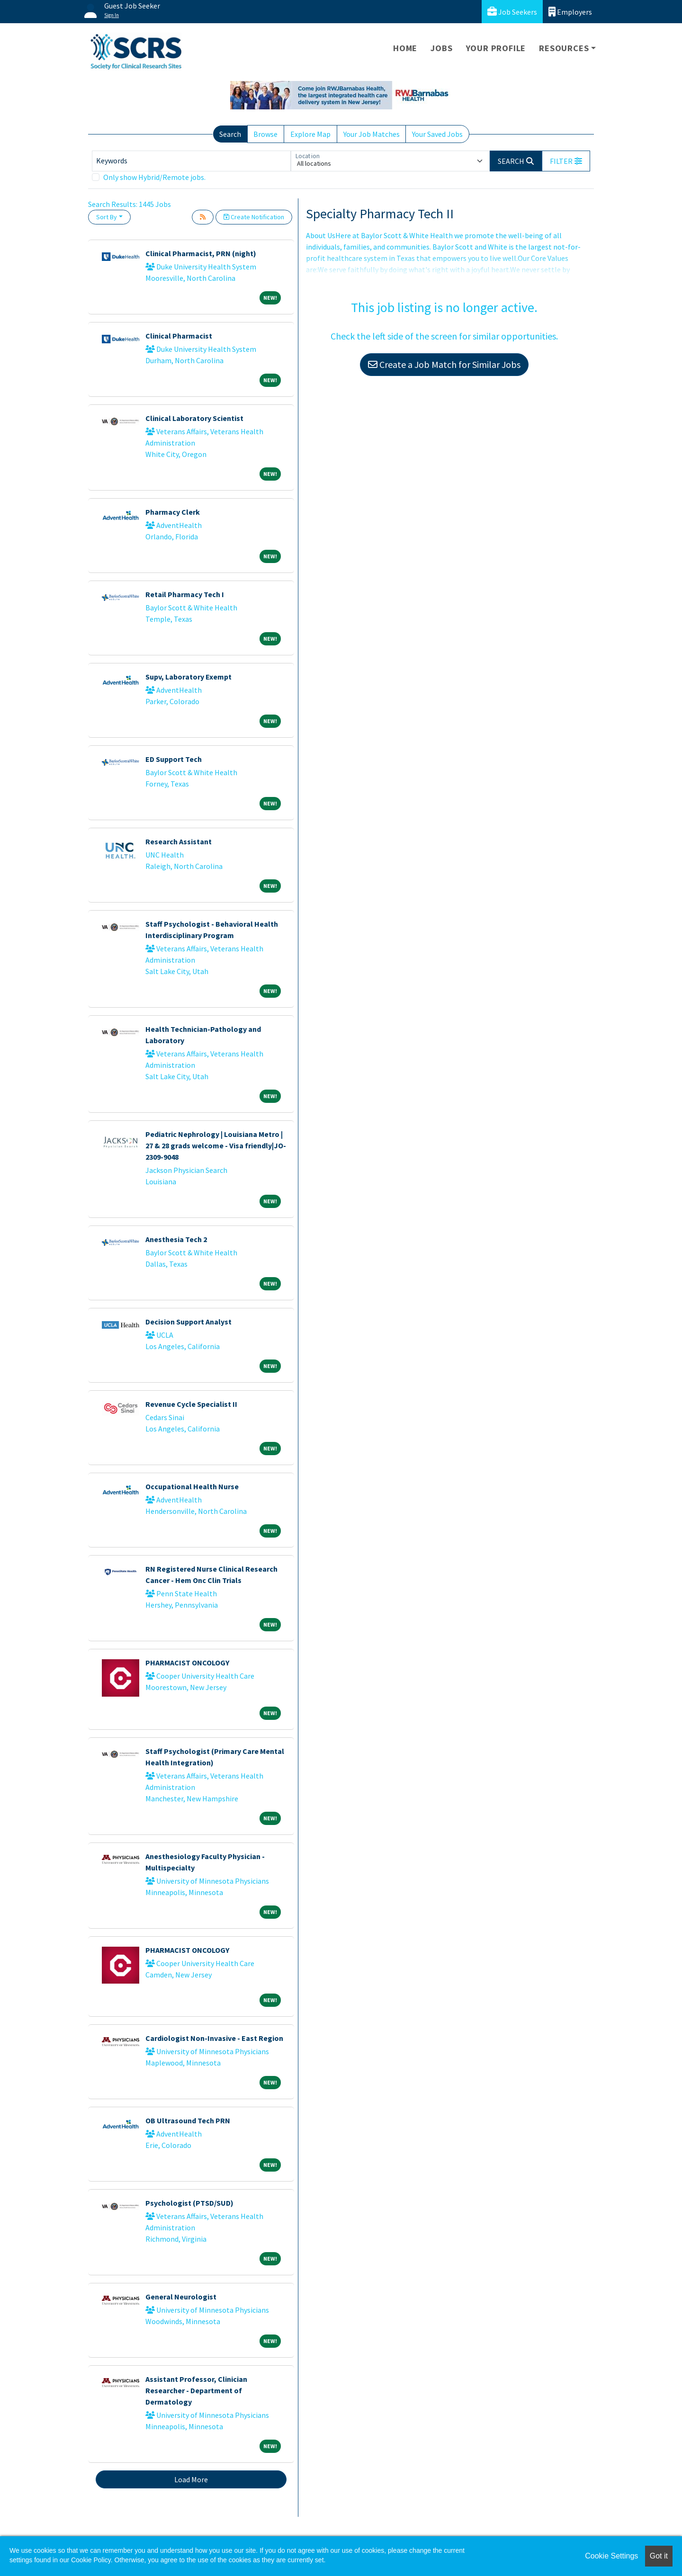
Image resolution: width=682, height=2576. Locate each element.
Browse (265, 134)
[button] (566, 161)
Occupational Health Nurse (192, 1486)
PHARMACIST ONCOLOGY (187, 1662)
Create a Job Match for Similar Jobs (444, 364)
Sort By (106, 217)
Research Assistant (178, 841)
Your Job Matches (371, 134)
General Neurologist (180, 2296)
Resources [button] (564, 48)
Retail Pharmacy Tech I (184, 594)
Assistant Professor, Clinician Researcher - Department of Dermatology (196, 2390)
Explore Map (310, 134)
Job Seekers (512, 12)
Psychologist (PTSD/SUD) (189, 2203)
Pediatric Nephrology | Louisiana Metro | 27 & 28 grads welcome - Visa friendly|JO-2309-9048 (215, 1145)
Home (405, 48)
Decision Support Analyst (188, 1321)
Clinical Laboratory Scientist (194, 418)
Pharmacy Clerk (172, 512)
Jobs (441, 48)
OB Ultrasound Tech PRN (187, 2120)
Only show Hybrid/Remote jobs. (154, 177)
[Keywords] (191, 161)
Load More (191, 2479)
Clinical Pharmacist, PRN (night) (200, 253)
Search (230, 134)
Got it (659, 2556)
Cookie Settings (611, 2556)
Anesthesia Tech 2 (176, 1239)
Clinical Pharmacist (178, 335)
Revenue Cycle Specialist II (191, 1404)
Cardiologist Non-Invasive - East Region (214, 2038)
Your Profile (496, 48)
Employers (570, 12)
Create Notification (254, 217)
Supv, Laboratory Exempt (188, 676)
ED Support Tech (173, 759)
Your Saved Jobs (437, 134)
